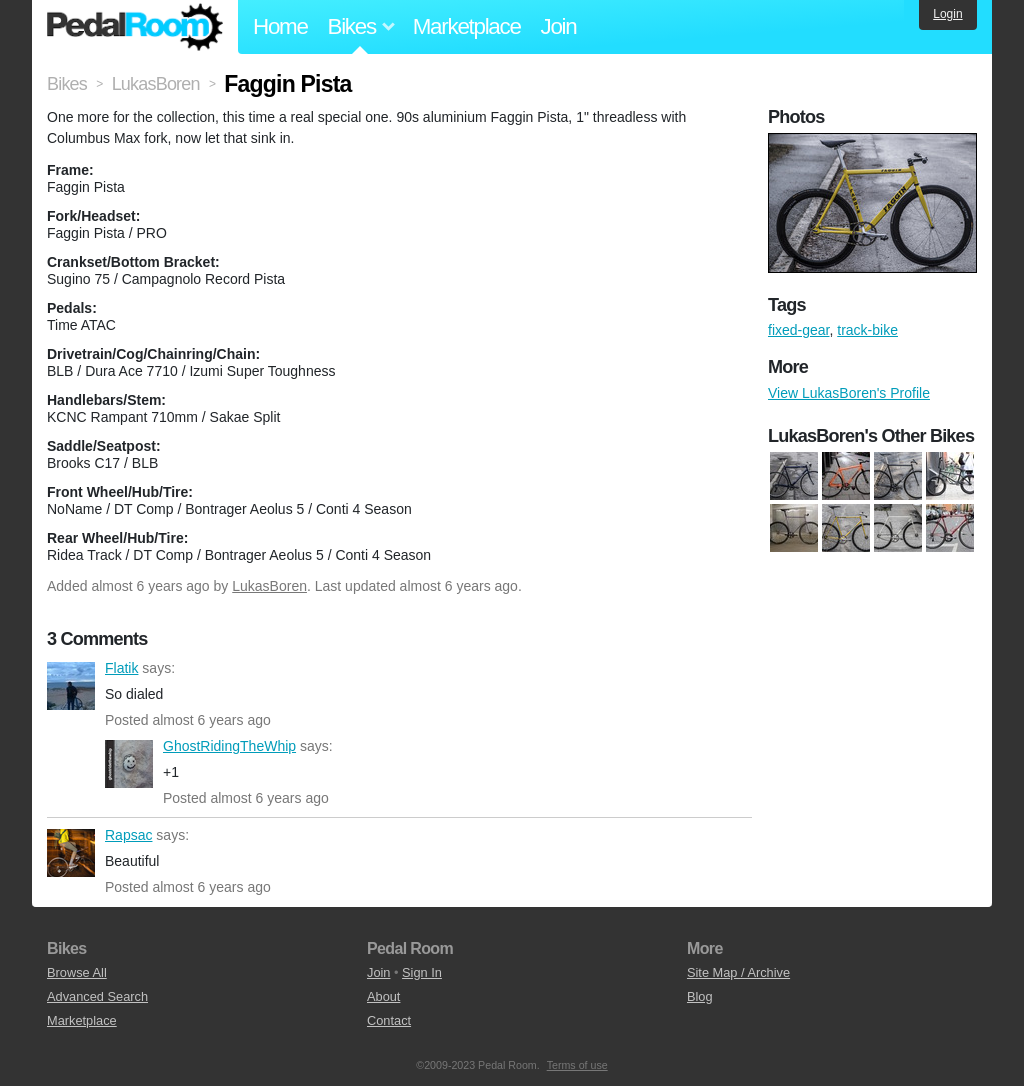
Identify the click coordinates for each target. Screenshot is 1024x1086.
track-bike (867, 330)
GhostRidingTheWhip (129, 764)
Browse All (77, 972)
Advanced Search (97, 996)
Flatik (71, 686)
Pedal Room (135, 27)
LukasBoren (269, 586)
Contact (389, 1020)
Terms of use (577, 1065)
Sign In (422, 972)
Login (947, 14)
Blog (700, 996)
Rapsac (71, 853)
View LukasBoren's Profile (849, 393)
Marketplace (467, 26)
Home (280, 26)
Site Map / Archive (738, 972)
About (383, 996)
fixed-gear (798, 330)
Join (559, 26)
